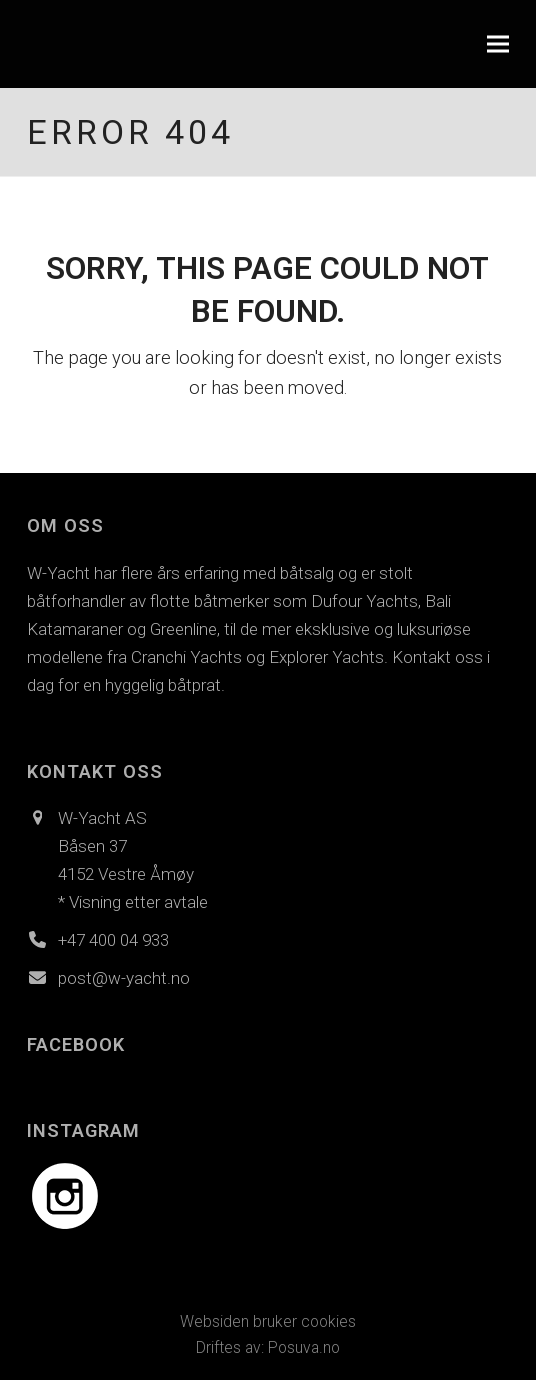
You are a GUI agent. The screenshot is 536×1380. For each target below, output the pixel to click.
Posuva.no (304, 1347)
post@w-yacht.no (124, 978)
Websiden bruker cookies (268, 1321)
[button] (498, 44)
